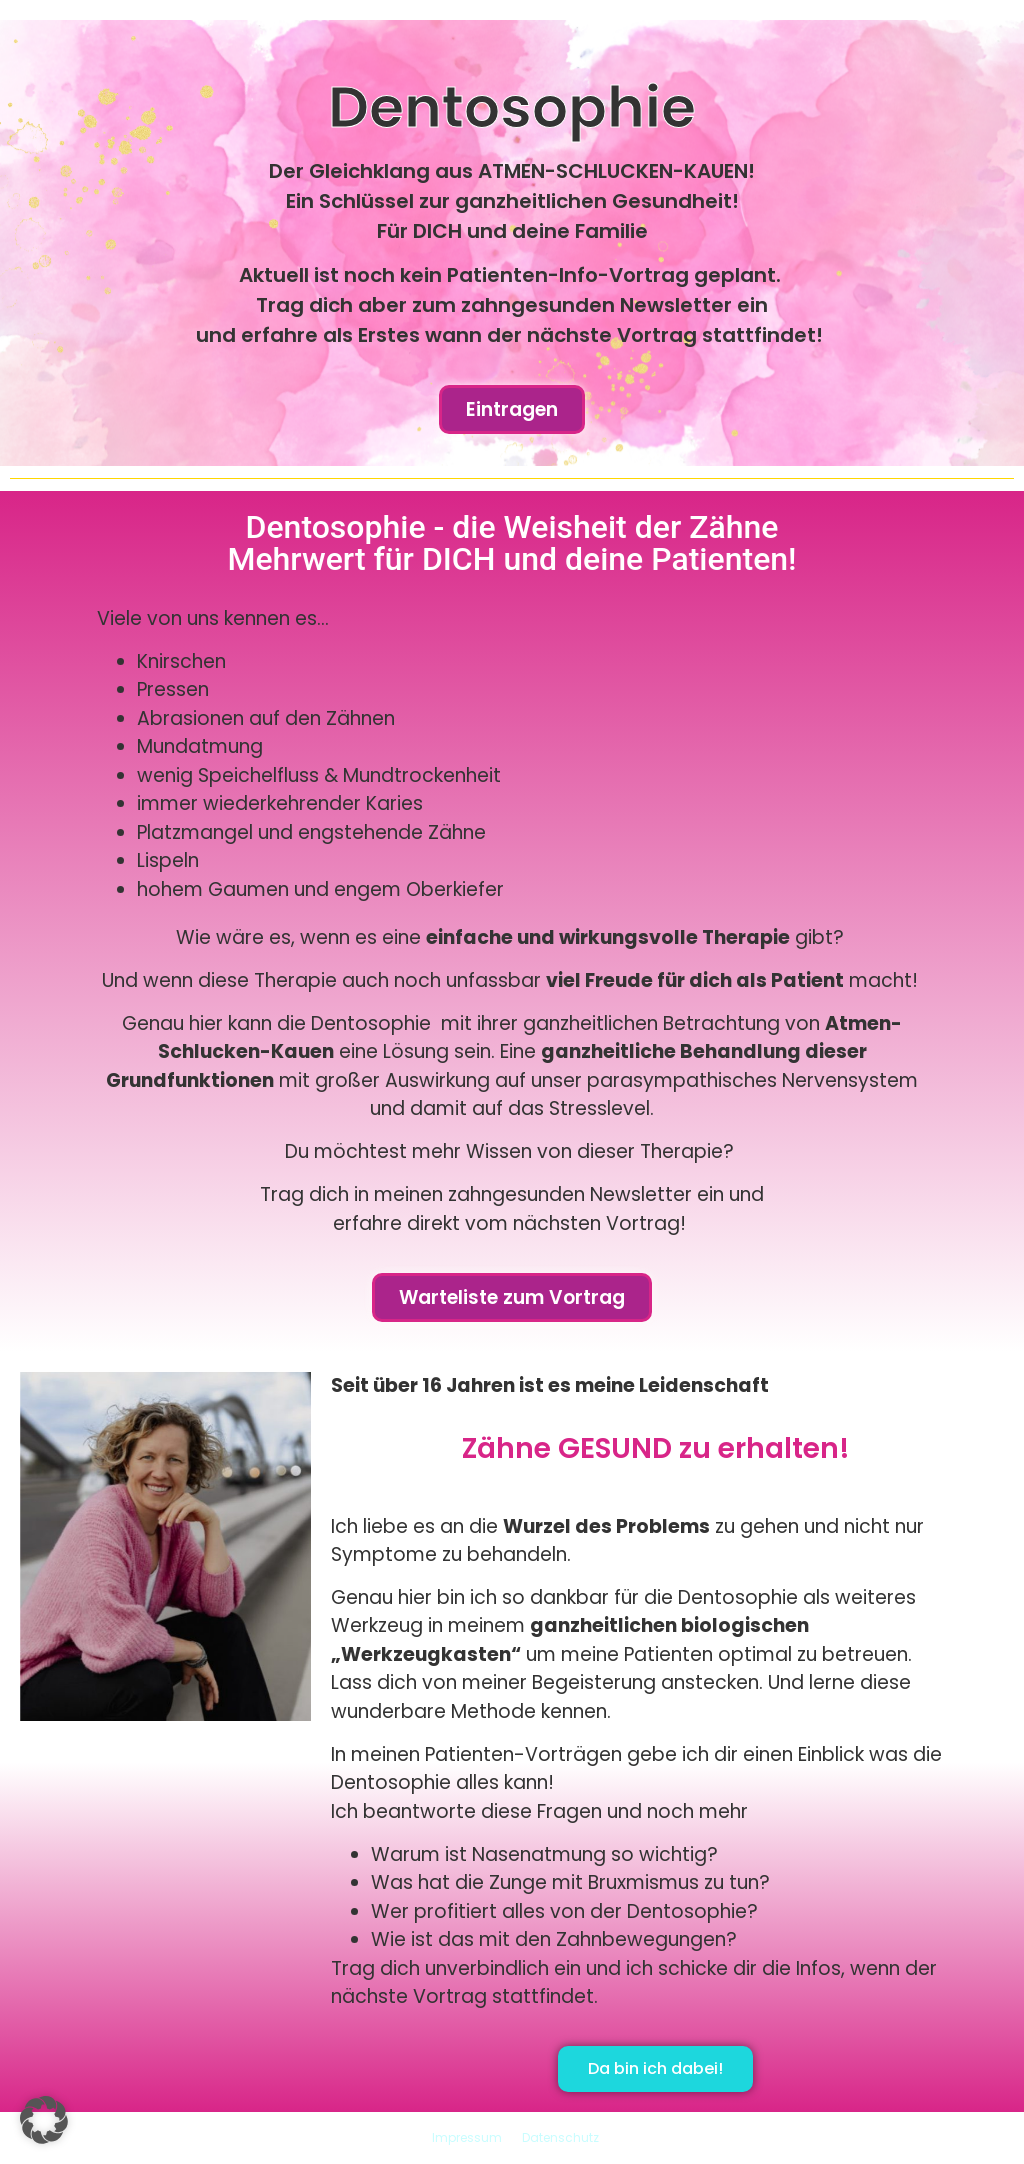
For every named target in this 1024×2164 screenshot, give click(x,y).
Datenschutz (560, 2137)
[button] (44, 2120)
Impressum (467, 2137)
